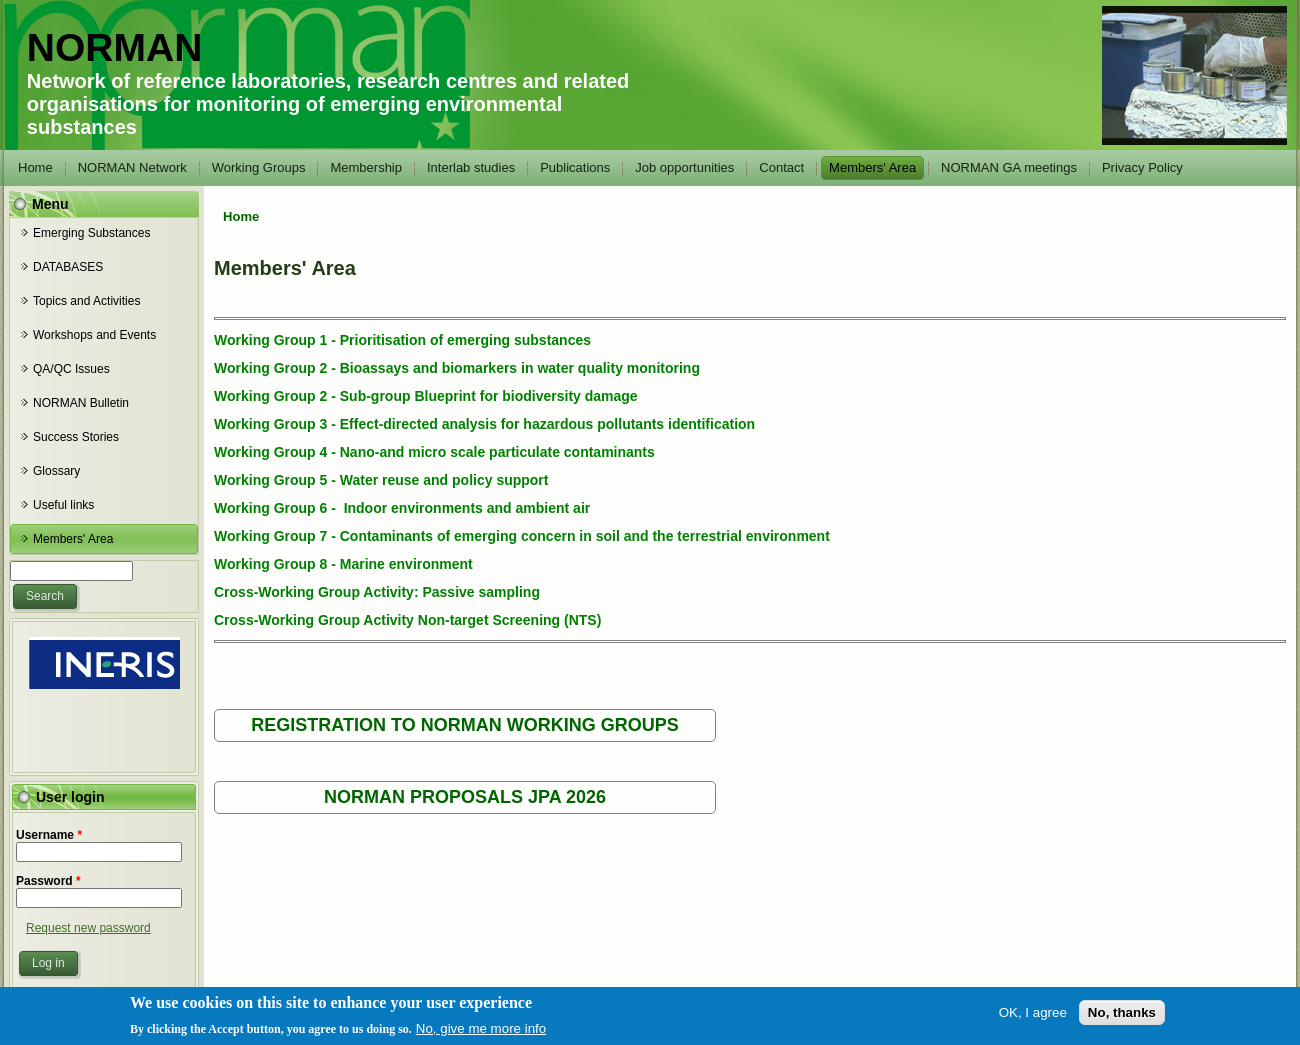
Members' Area (872, 167)
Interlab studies (471, 167)
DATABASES (68, 267)
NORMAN (114, 47)
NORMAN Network (132, 167)
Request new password (88, 928)
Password (48, 881)
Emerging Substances (91, 233)
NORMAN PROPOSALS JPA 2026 (465, 797)
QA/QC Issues (71, 369)
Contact (781, 167)
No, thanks (1122, 1016)
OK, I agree (1033, 1016)
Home (35, 167)
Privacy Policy (1142, 167)
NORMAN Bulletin (81, 403)
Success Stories (76, 437)
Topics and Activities (86, 301)
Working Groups (259, 167)
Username (49, 835)
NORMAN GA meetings (1009, 167)
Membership (366, 167)
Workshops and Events (94, 335)
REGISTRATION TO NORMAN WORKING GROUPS (464, 725)
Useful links (63, 505)
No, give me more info (481, 1032)
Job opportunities (684, 167)
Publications (575, 167)
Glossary (56, 471)
